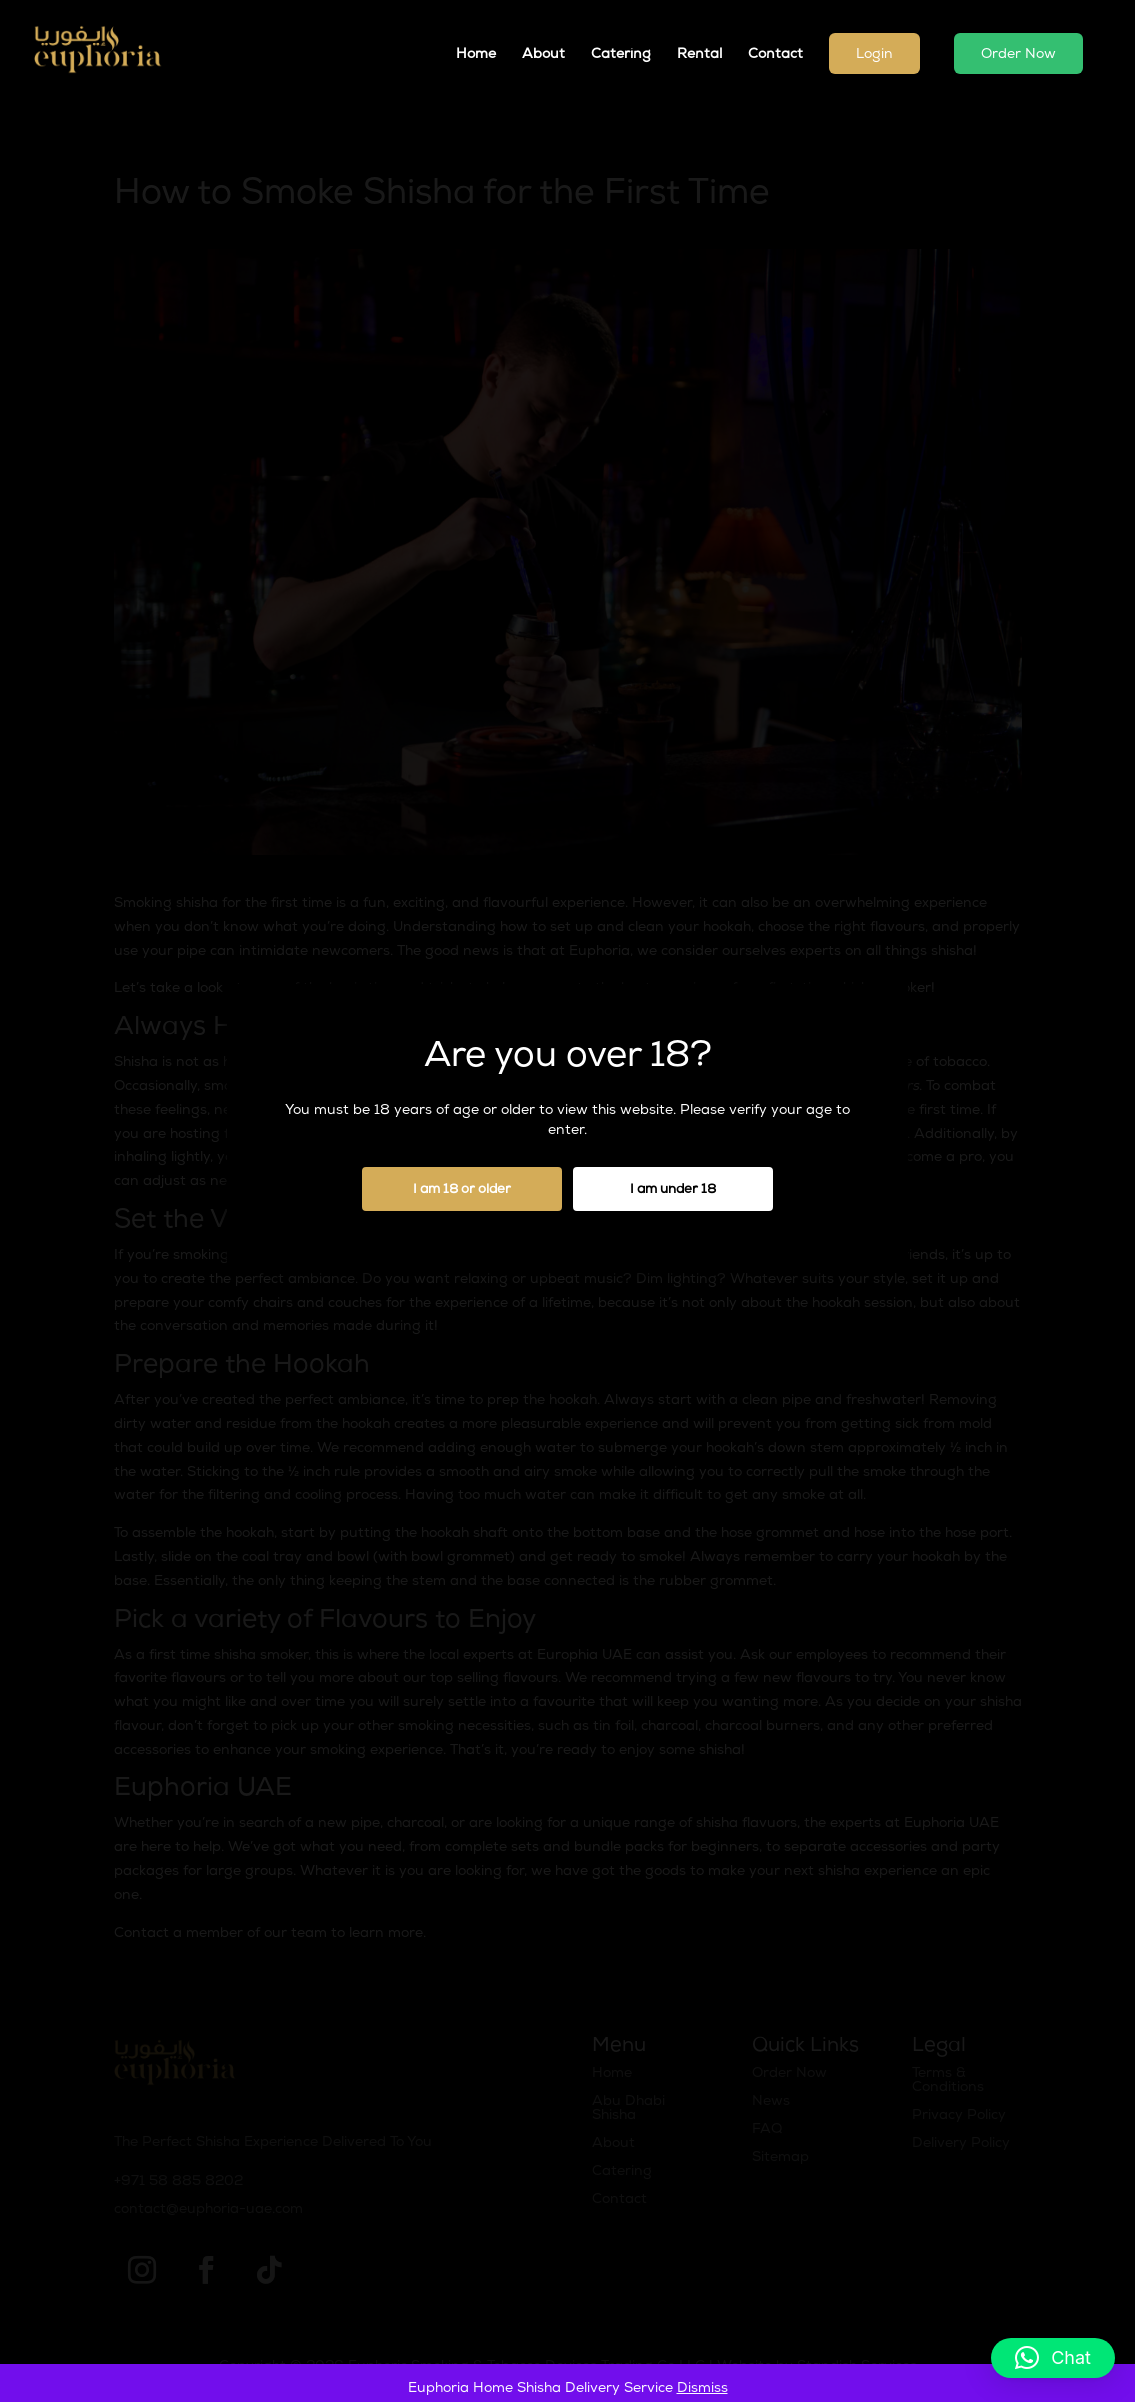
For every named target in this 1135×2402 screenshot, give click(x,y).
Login (874, 55)
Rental (699, 55)
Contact (775, 55)
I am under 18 (673, 1190)
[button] (1053, 2358)
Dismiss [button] (702, 2389)
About (543, 55)
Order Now (1018, 55)
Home (476, 55)
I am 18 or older (462, 1190)
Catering (621, 55)
